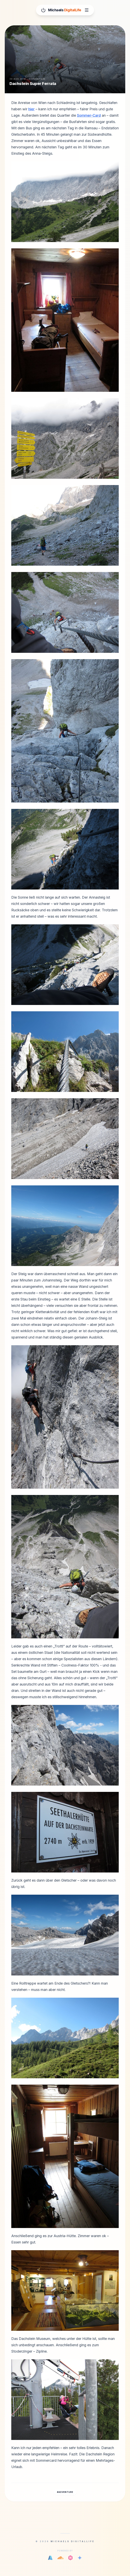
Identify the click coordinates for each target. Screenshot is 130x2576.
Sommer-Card (89, 115)
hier (31, 109)
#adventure (65, 2492)
